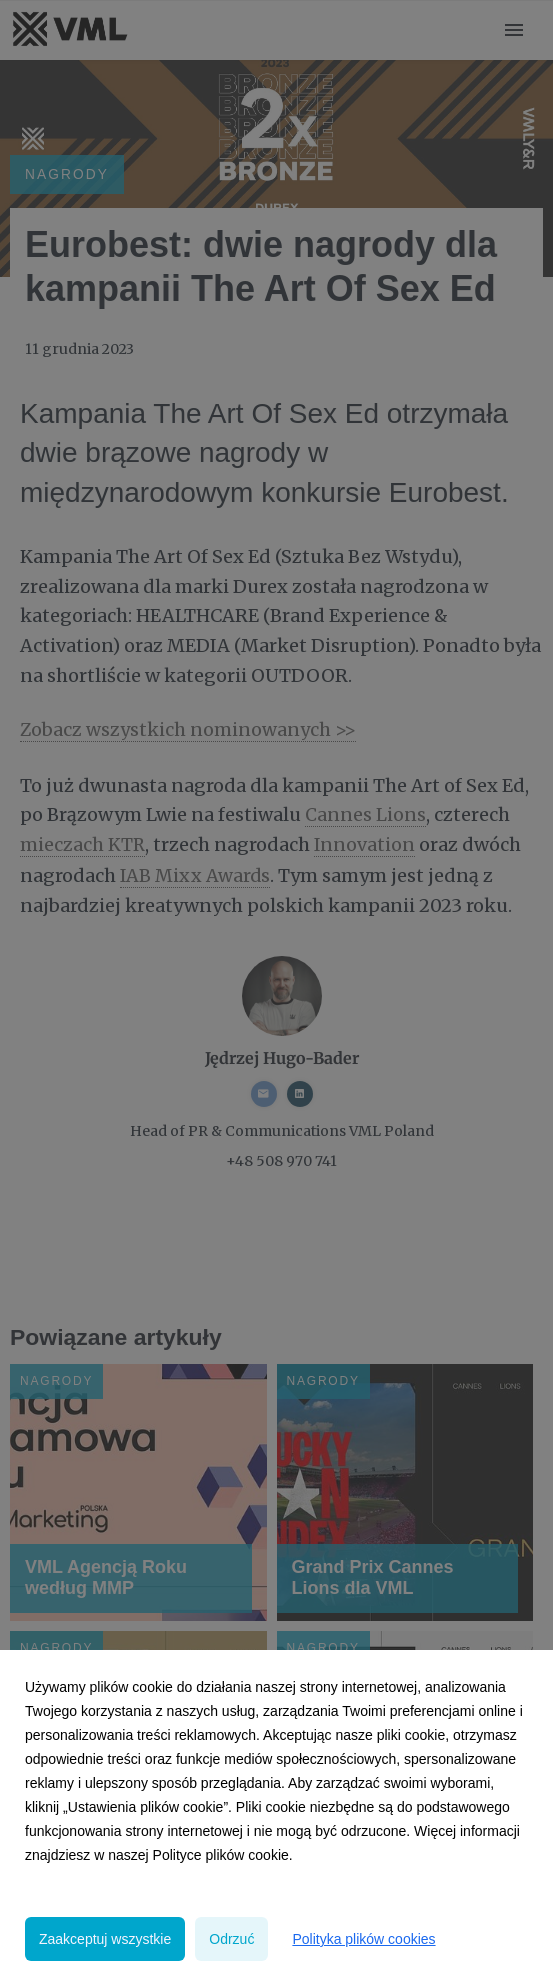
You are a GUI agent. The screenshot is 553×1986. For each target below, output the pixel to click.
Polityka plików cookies (363, 1939)
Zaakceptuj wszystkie (105, 1939)
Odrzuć (231, 1939)
